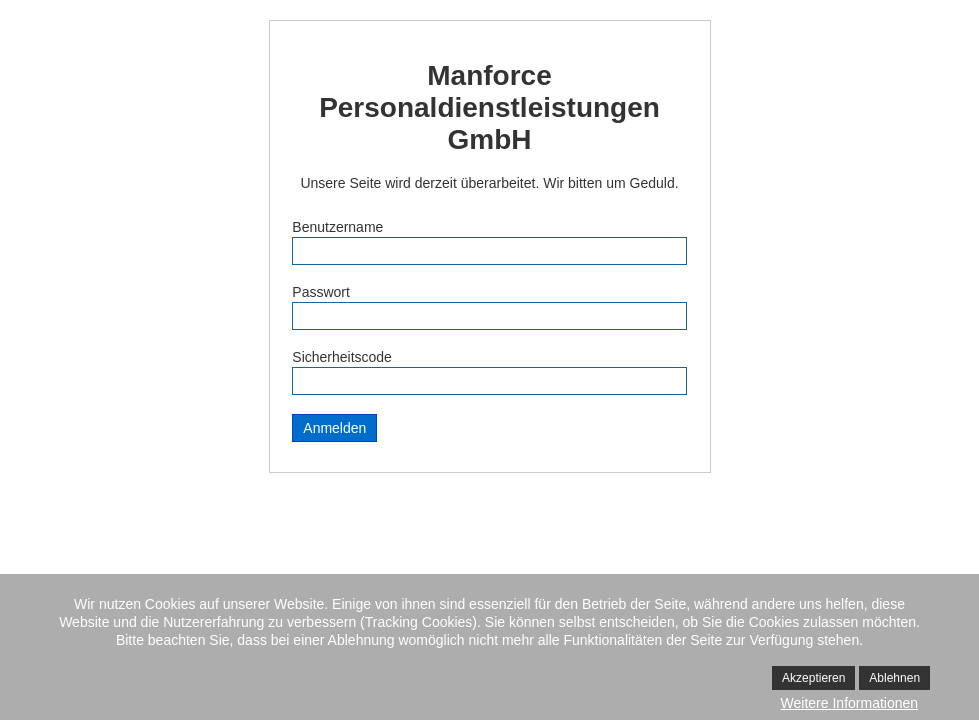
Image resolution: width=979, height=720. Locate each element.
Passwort (321, 292)
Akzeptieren (813, 678)
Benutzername (337, 227)
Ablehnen (894, 678)
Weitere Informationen (849, 703)
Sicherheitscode (342, 357)
